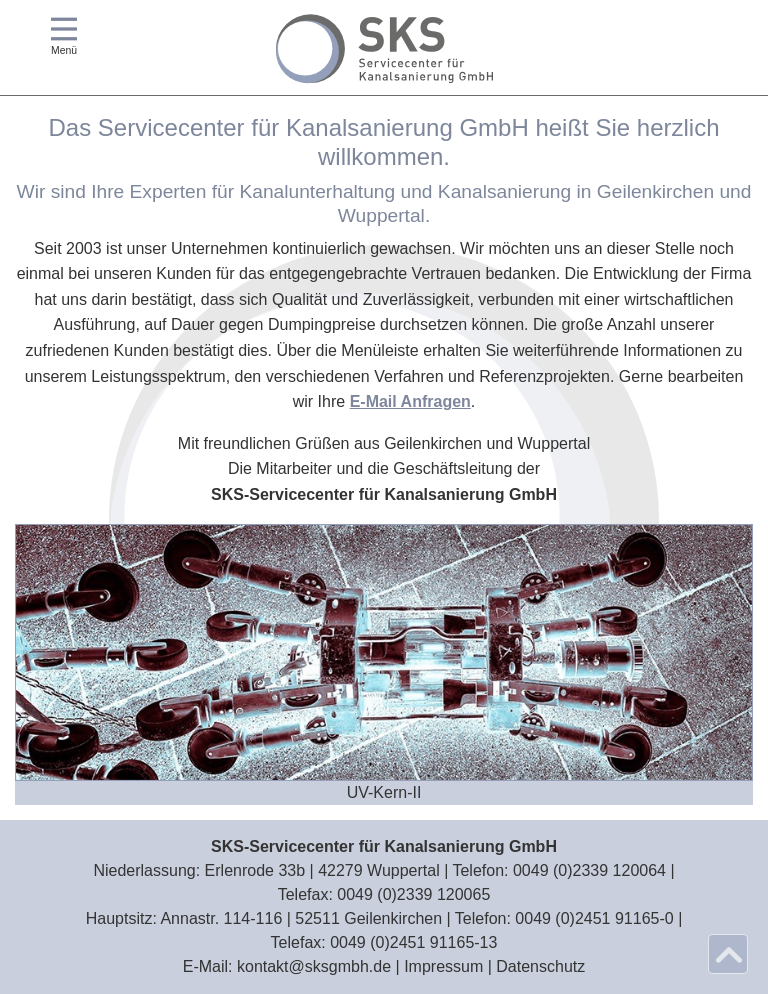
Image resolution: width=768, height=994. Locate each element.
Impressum (443, 966)
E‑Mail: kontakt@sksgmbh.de (287, 966)
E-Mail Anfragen (410, 401)
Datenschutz (540, 966)
